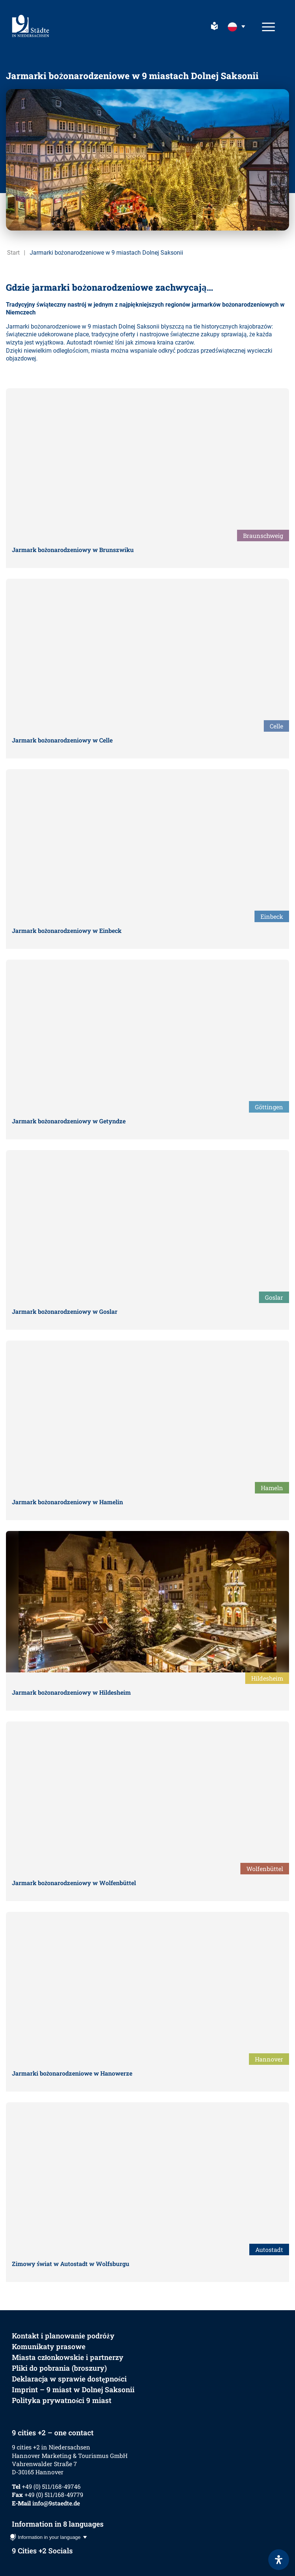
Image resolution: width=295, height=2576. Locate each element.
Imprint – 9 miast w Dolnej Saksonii (73, 2389)
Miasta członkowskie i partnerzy (67, 2357)
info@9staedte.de (56, 2503)
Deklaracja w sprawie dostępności (69, 2378)
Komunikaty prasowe (48, 2346)
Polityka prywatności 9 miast (61, 2400)
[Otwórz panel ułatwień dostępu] (278, 2559)
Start (13, 252)
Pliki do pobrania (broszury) (59, 2368)
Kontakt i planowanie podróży (63, 2335)
